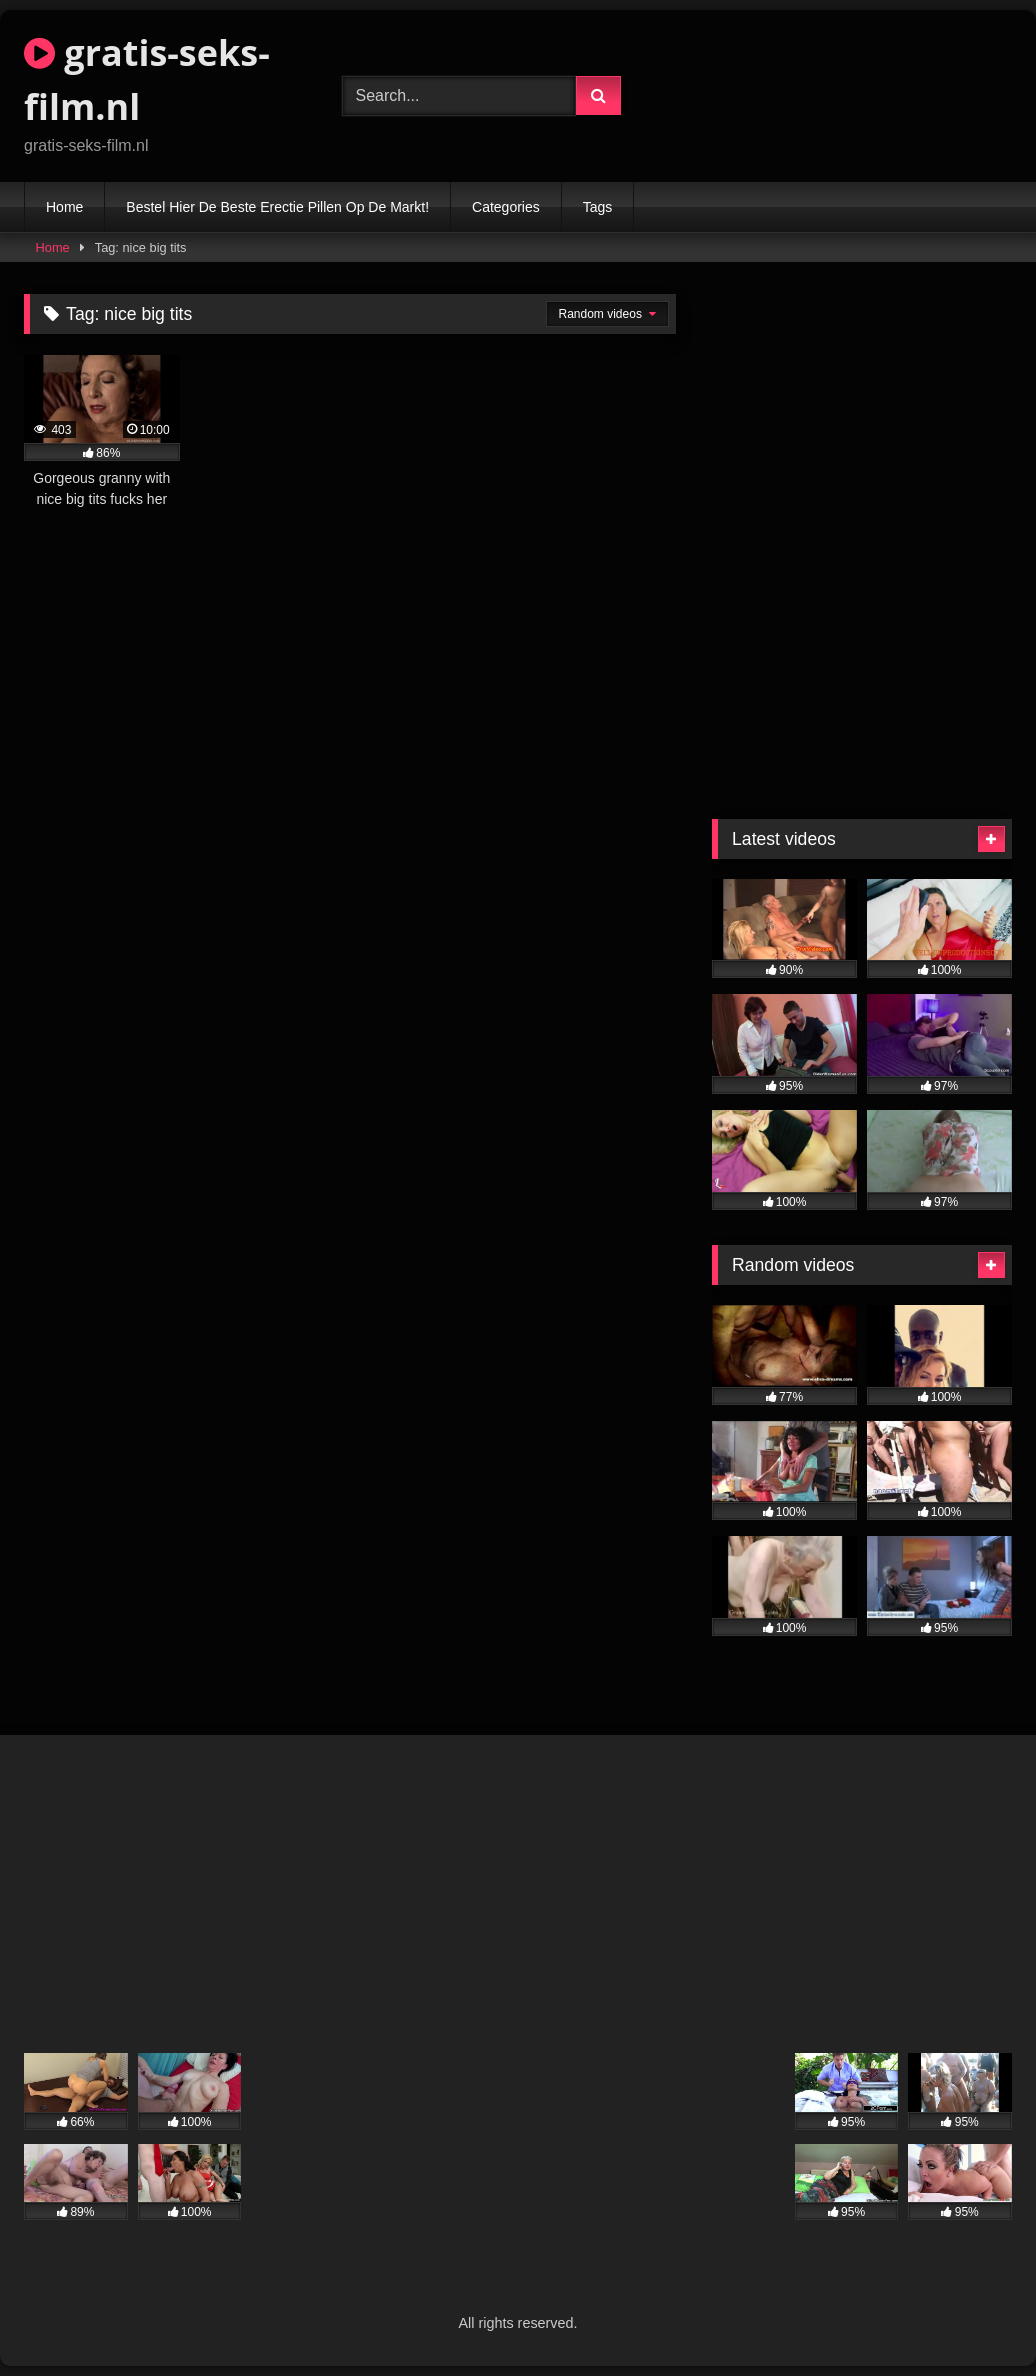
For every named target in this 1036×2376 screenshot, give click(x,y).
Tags (598, 207)
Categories (506, 207)
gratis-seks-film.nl (147, 79)
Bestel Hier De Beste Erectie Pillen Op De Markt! (277, 207)
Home (64, 207)
